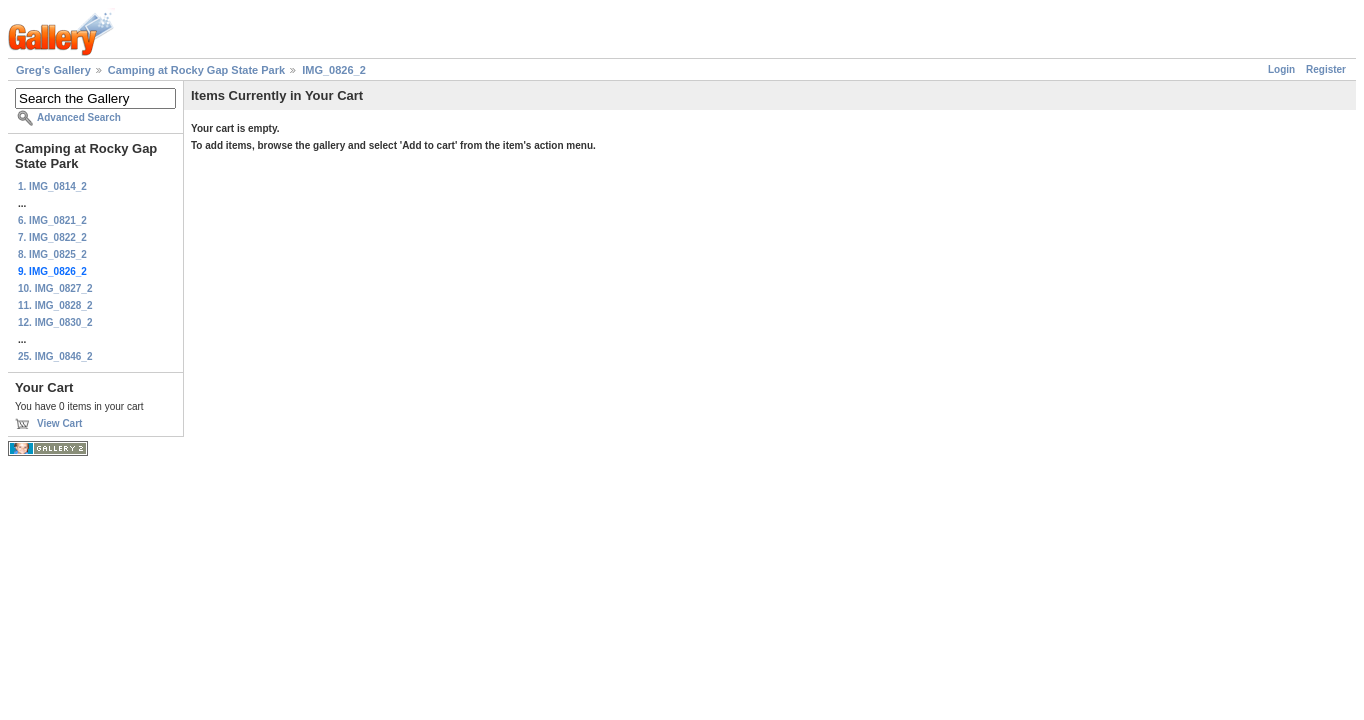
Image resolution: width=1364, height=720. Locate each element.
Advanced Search (79, 117)
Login (1281, 69)
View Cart (59, 423)
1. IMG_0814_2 (52, 186)
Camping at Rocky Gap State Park (196, 70)
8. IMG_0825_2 (52, 254)
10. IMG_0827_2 (55, 288)
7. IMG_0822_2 (52, 237)
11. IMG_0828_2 (55, 305)
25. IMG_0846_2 (55, 356)
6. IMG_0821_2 (52, 220)
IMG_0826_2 (334, 70)
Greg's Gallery (53, 70)
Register (1326, 69)
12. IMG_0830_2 (55, 322)
